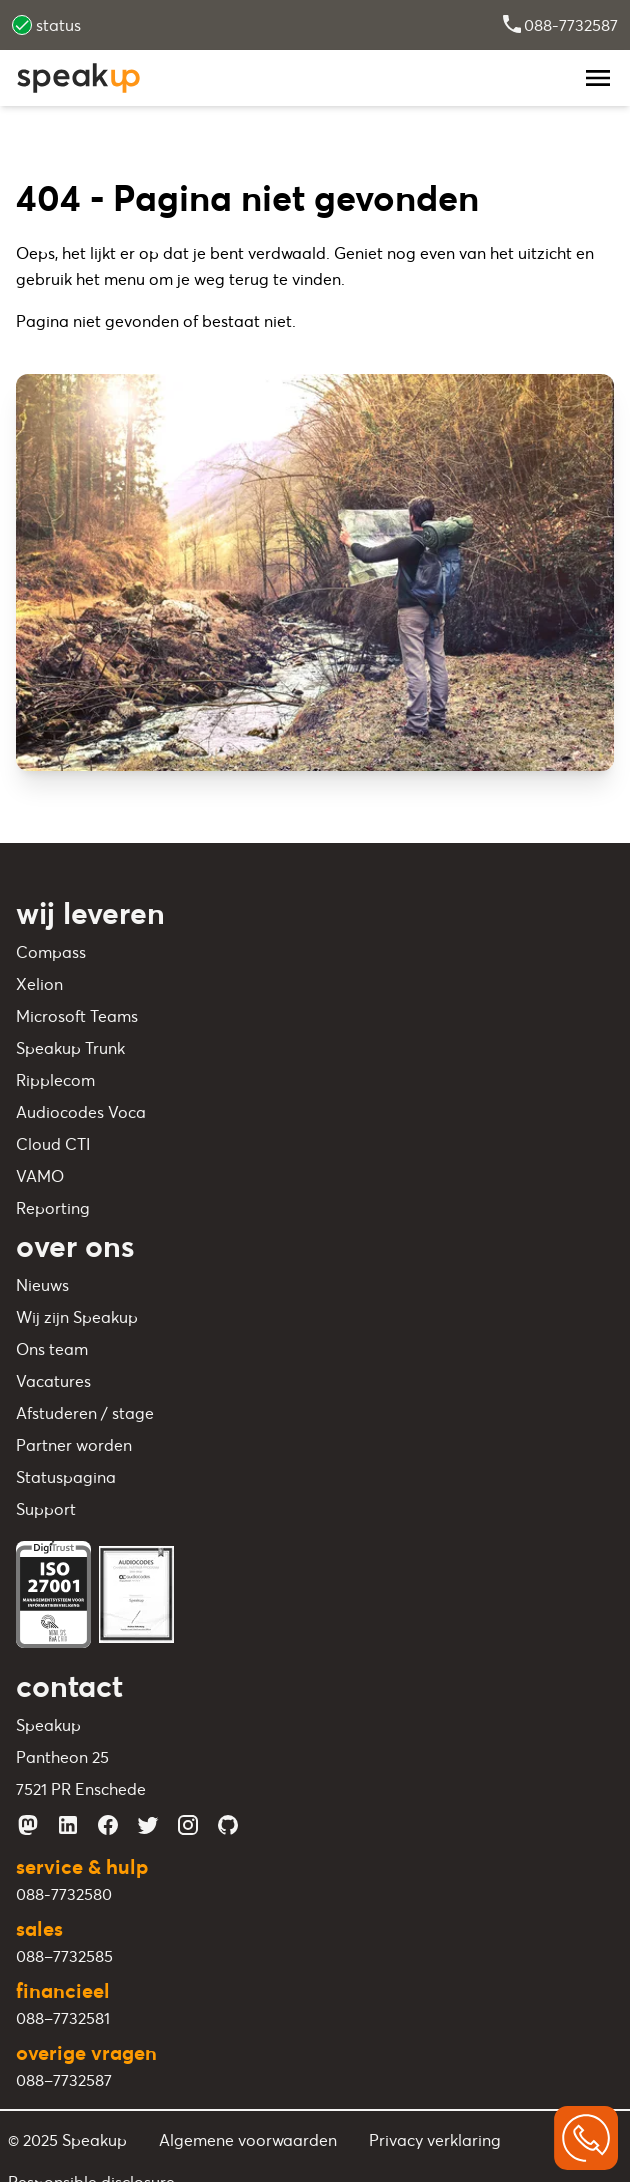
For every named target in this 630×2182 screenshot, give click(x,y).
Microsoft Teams (77, 1016)
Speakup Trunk (70, 1048)
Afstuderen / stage (85, 1413)
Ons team (52, 1349)
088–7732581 (63, 2018)
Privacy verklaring (435, 2140)
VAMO (40, 1176)
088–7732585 (64, 1956)
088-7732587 (559, 25)
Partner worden (74, 1445)
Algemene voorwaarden (248, 2140)
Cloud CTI (53, 1144)
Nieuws (42, 1285)
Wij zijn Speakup (77, 1317)
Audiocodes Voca (81, 1112)
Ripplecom (55, 1080)
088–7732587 (64, 2080)
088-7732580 (64, 1894)
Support (46, 1509)
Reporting (53, 1208)
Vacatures (53, 1381)
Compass (51, 952)
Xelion (39, 984)
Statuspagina (66, 1477)
